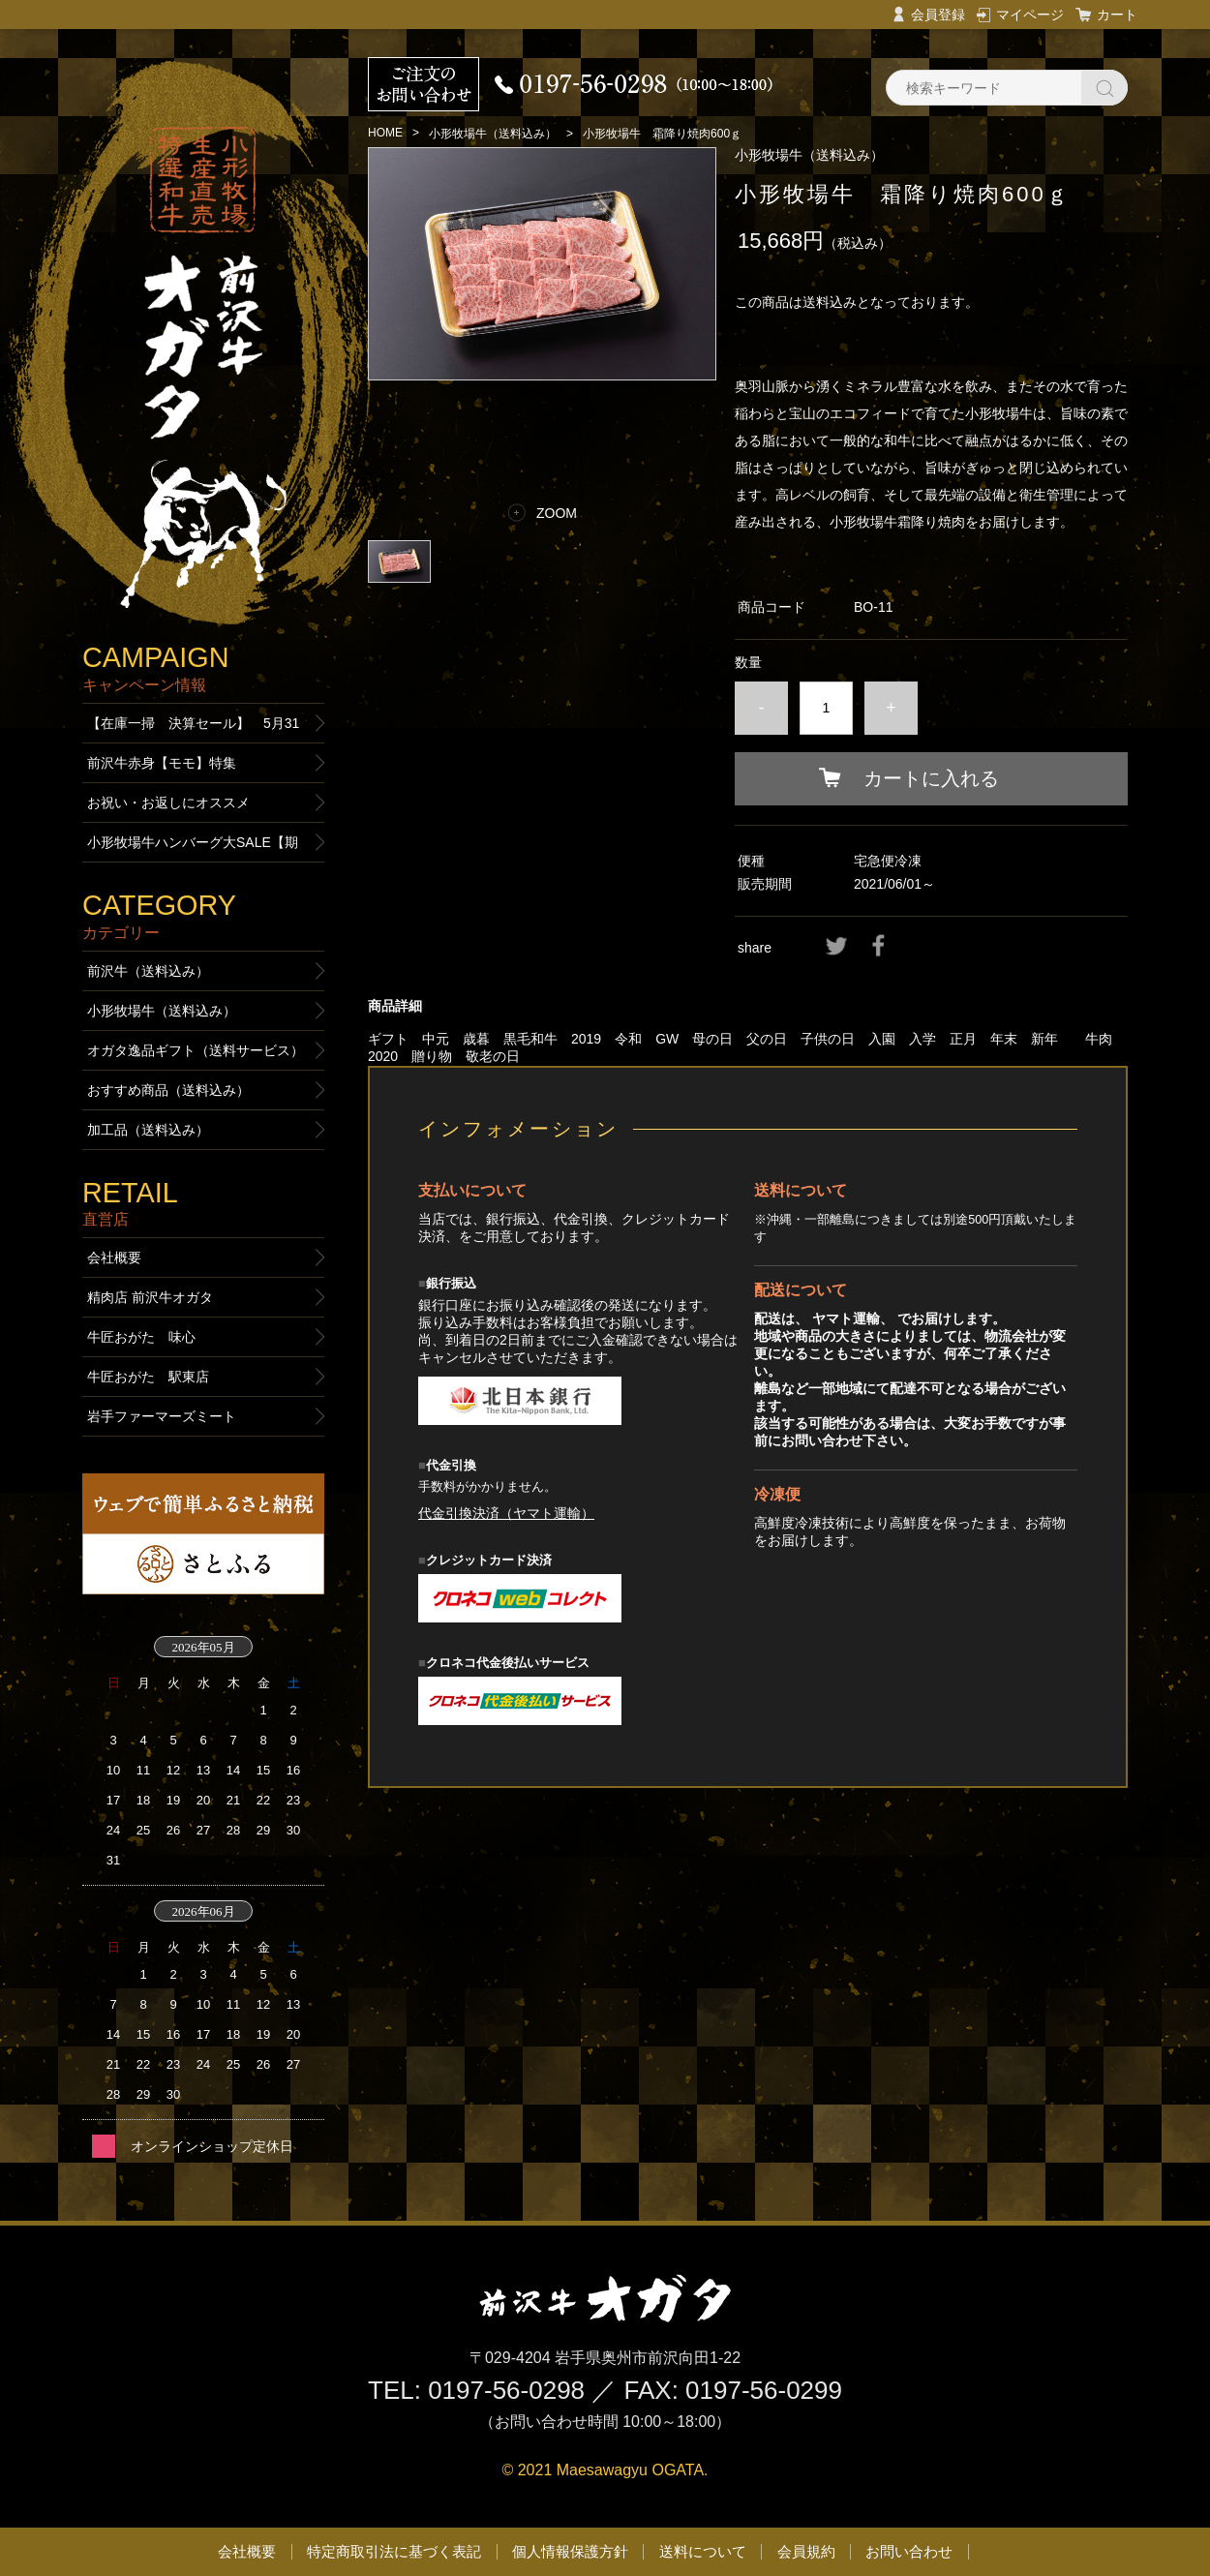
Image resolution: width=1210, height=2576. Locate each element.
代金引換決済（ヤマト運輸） (506, 1513)
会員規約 (806, 2551)
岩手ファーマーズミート (161, 1416)
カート (1117, 14)
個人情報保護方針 (570, 2551)
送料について (702, 2551)
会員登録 (938, 14)
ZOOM (556, 513)
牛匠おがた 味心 (141, 1337)
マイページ (1030, 14)
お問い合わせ (909, 2551)
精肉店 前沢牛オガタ (150, 1297)
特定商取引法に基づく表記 (394, 2551)
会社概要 (114, 1257)
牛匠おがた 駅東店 (148, 1376)
